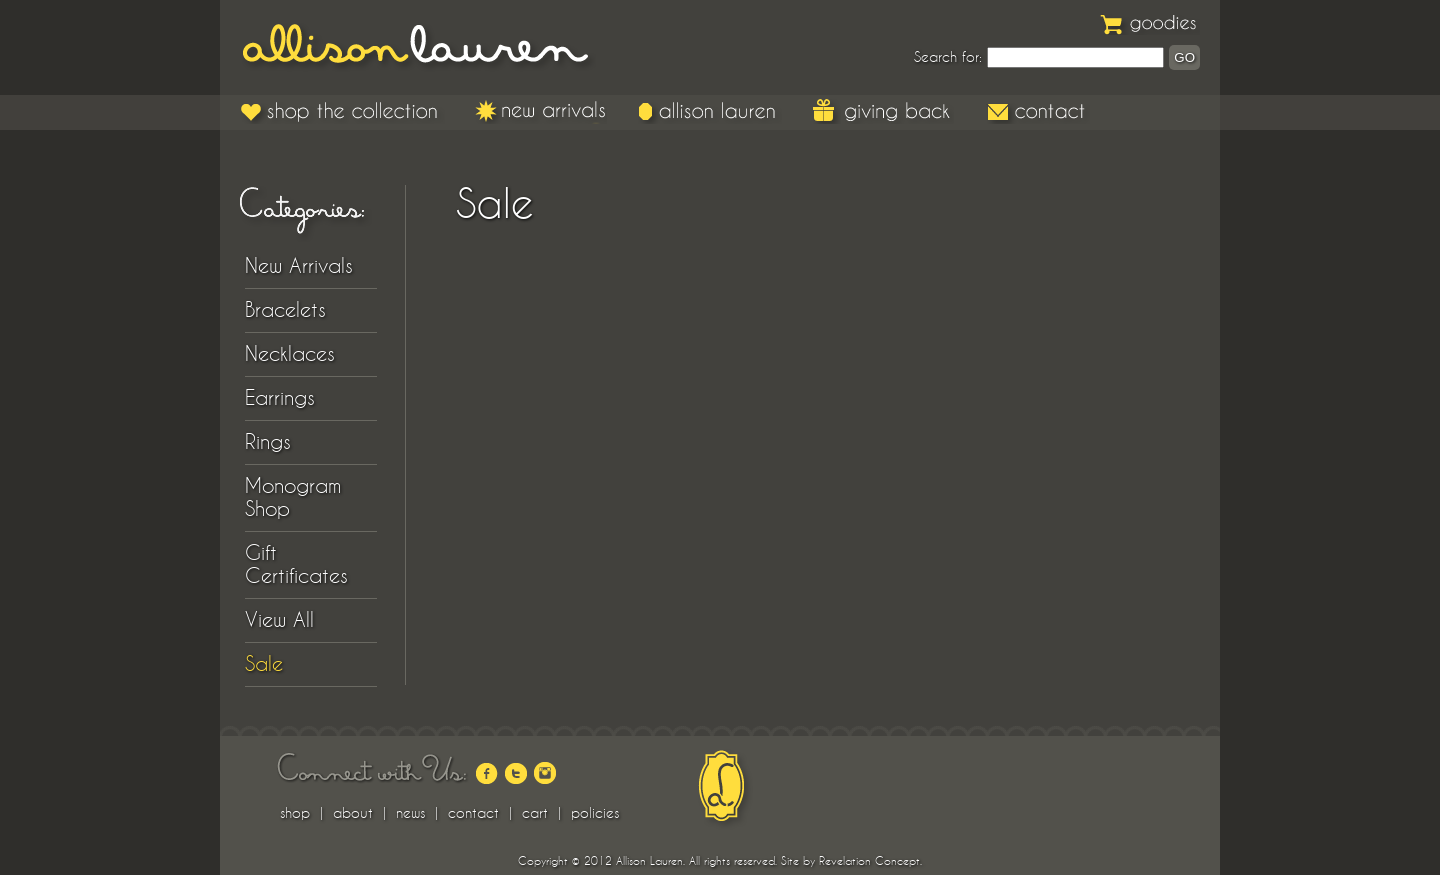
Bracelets (285, 310)
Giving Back (883, 111)
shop (295, 813)
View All (279, 620)
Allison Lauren (430, 47)
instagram (545, 773)
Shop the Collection (342, 111)
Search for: (948, 57)
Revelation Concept (869, 861)
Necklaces (290, 354)
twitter (516, 773)
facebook (487, 773)
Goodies (1150, 22)
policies (595, 813)
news (410, 813)
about (353, 813)
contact (473, 813)
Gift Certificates (296, 564)
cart (535, 813)
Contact (1037, 111)
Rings (268, 442)
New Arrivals (541, 111)
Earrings (280, 398)
